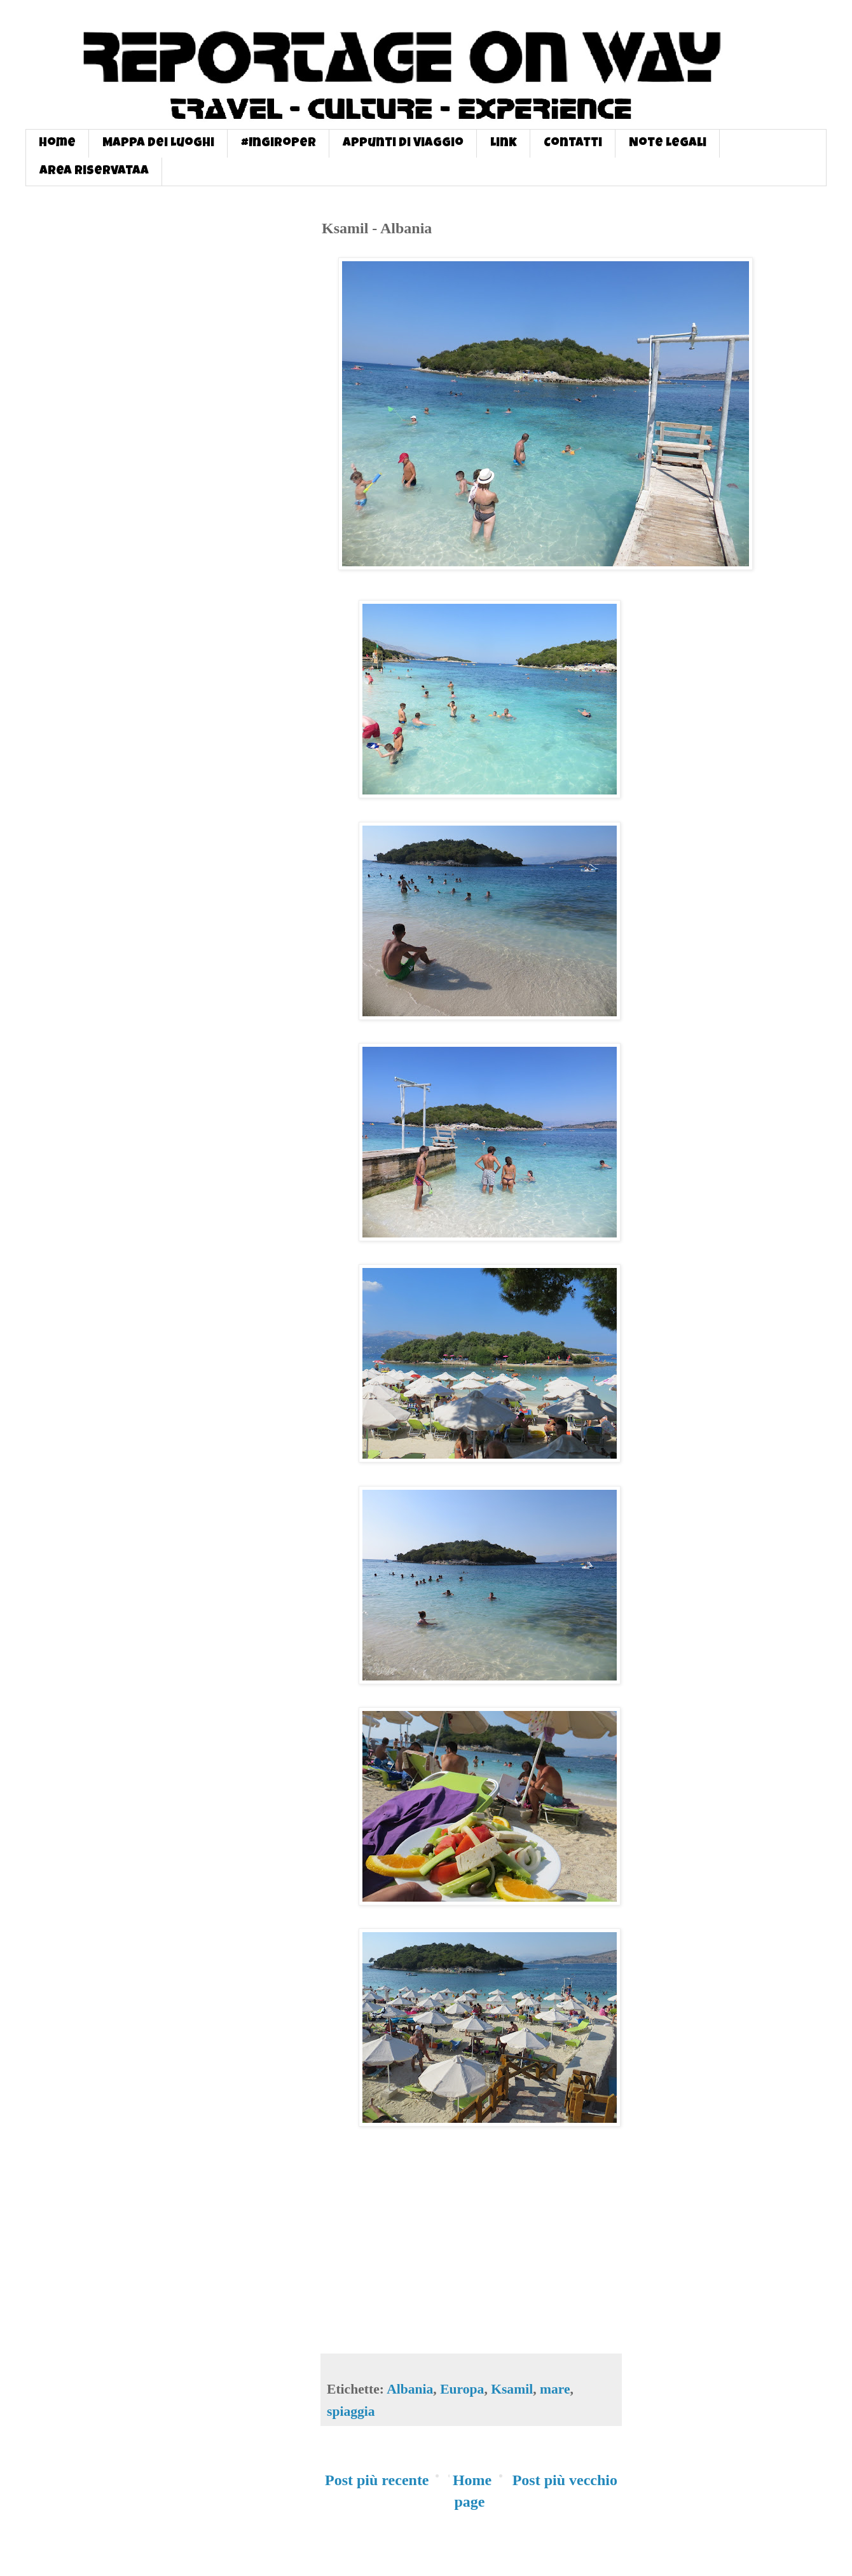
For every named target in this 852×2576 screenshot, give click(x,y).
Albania (410, 2389)
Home (57, 143)
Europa (462, 2389)
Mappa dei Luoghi (158, 143)
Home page (472, 2491)
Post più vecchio (564, 2480)
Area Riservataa (94, 171)
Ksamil (512, 2389)
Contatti (573, 143)
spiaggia (351, 2411)
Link (503, 143)
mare (555, 2389)
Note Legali (667, 143)
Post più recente (377, 2480)
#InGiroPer (278, 143)
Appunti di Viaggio (403, 143)
